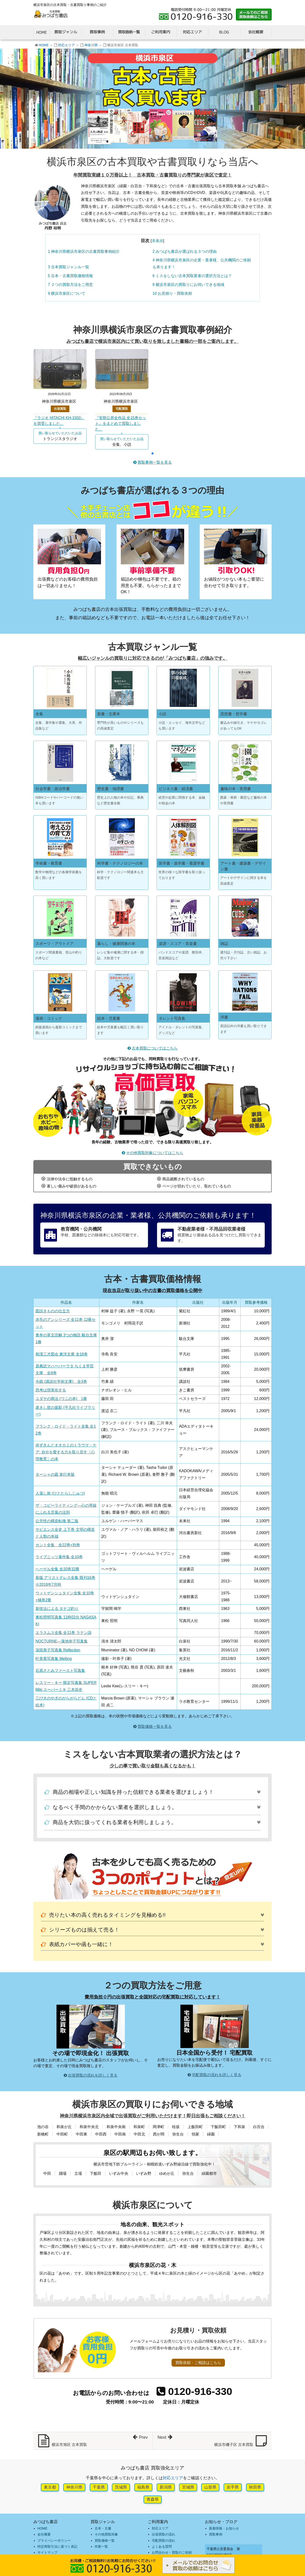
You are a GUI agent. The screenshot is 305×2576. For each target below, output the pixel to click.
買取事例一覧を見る (154, 462)
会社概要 (44, 2534)
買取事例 (215, 2534)
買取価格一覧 (105, 2540)
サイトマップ (47, 2552)
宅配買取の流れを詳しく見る (216, 2075)
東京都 (50, 2487)
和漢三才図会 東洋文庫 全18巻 (62, 1354)
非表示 (157, 240)
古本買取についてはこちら (155, 1048)
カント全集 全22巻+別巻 (58, 1545)
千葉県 (99, 2487)
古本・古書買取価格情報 (70, 276)
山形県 (210, 2487)
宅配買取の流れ (163, 2540)
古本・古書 (103, 2528)
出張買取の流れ (163, 2534)
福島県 (143, 2487)
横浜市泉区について (66, 293)
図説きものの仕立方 (53, 1311)
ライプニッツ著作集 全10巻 (59, 1557)
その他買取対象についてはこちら (154, 1153)
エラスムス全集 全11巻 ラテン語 (64, 1633)
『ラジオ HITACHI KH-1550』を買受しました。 (59, 421)
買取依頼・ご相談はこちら (198, 2363)
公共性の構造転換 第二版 (57, 1521)
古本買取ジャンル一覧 (68, 267)
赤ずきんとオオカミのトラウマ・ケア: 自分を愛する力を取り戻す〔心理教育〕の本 (66, 1452)
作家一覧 (101, 2546)
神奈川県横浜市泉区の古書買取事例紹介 (84, 251)
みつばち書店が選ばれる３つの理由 (184, 251)
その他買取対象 (106, 2534)
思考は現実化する (51, 1390)
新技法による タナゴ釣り (57, 1609)
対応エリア (66, 45)
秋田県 (255, 2487)
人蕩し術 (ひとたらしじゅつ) (60, 1493)
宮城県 (188, 2487)
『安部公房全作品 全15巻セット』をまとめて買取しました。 (120, 423)
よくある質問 (162, 2546)
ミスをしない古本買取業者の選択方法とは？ (192, 276)
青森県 (153, 2499)
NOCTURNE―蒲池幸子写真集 (62, 1641)
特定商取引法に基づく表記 (57, 2546)
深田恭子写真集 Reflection (58, 1650)
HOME (44, 45)
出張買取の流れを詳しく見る (92, 2075)
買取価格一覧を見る (154, 1726)
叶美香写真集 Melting (54, 1659)
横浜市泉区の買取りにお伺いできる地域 (188, 285)
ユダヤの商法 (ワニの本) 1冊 (61, 1399)
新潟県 (166, 2487)
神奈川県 (91, 45)
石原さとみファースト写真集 (60, 1670)
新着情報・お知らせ (224, 2528)
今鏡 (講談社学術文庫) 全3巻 (61, 1381)
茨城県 (121, 2487)
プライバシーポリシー (54, 2540)
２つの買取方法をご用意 (70, 285)
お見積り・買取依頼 (172, 293)
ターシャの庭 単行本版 (55, 1474)
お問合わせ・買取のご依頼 (172, 2552)
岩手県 (233, 2487)
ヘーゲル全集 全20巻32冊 (57, 1569)
